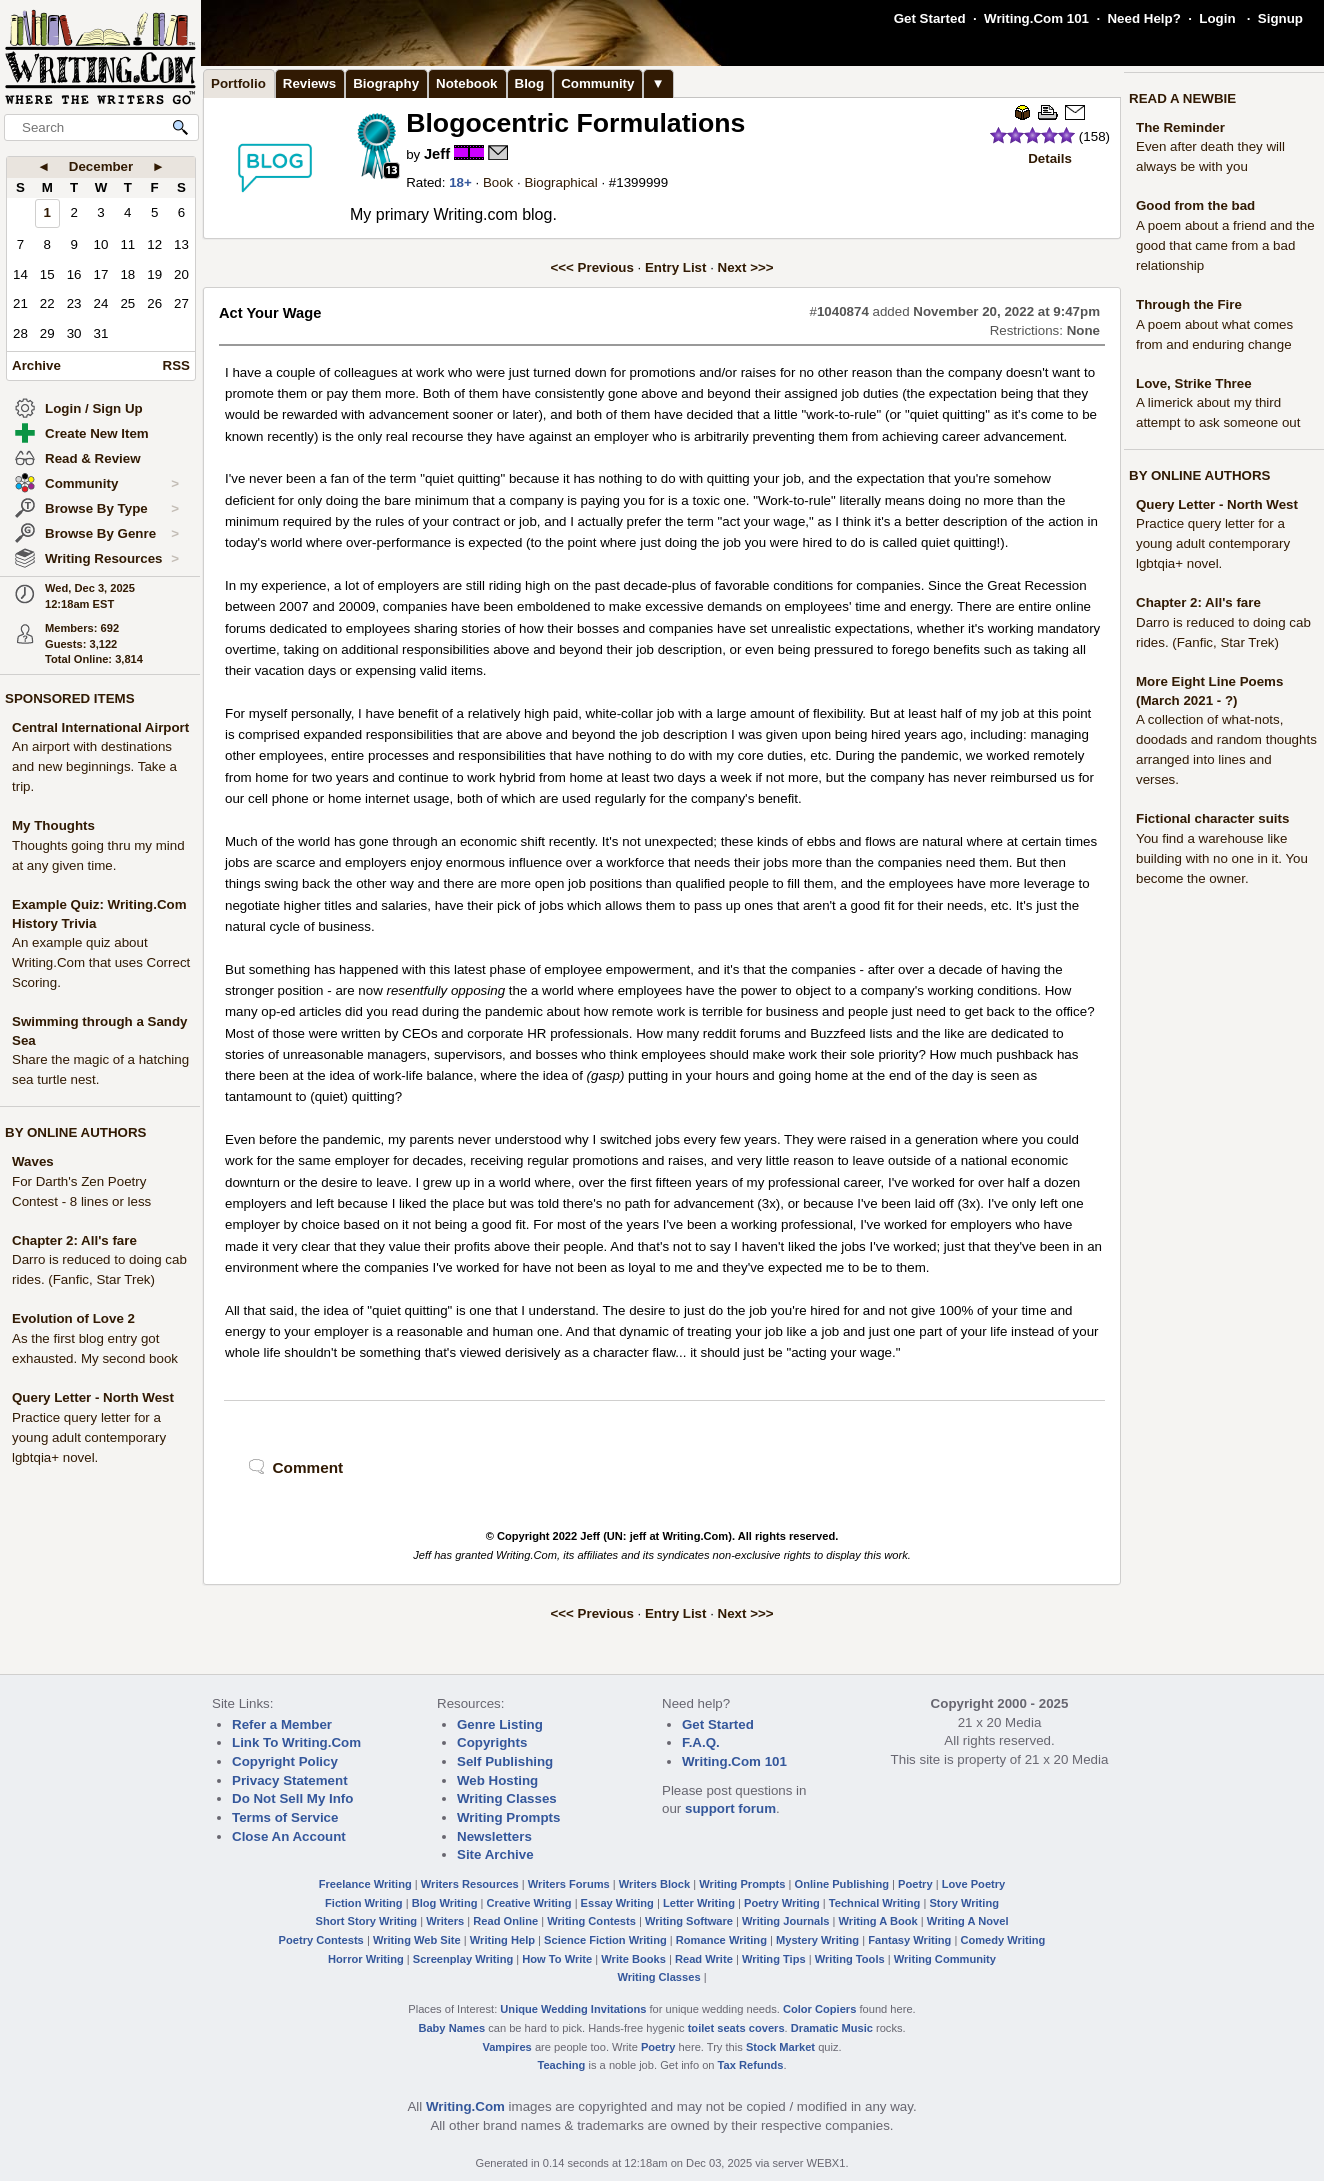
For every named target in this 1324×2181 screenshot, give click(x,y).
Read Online (505, 1921)
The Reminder (1180, 127)
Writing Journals (785, 1921)
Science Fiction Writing (605, 1940)
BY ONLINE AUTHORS (75, 1132)
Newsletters (494, 1836)
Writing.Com (465, 2106)
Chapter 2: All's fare (74, 1240)
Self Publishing (505, 1761)
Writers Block (654, 1884)
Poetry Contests (321, 1940)
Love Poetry (974, 1884)
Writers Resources (470, 1884)
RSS (176, 365)
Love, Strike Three (1194, 383)
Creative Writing (529, 1903)
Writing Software (689, 1921)
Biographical (560, 182)
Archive (36, 365)
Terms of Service (285, 1817)
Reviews (309, 83)
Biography (386, 83)
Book (498, 182)
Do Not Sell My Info (292, 1798)
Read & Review (93, 458)
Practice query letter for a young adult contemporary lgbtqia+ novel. (89, 1437)
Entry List (675, 267)
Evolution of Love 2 (73, 1318)
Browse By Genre (112, 534)
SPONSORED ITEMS (70, 698)
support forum (730, 1808)
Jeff (437, 154)
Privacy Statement (290, 1780)
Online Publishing (842, 1884)
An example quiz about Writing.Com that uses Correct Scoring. (101, 962)
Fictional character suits (1212, 818)
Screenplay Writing (463, 1959)
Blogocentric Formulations (575, 123)
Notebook (466, 83)
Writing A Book (878, 1921)
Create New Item (97, 433)
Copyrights (492, 1742)
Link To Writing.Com (296, 1742)
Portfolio (238, 83)
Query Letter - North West (93, 1397)
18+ (460, 182)
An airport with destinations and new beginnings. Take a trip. (94, 766)
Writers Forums (569, 1884)
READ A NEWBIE (1182, 98)
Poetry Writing (782, 1903)
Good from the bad (1195, 205)
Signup (1280, 18)
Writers (445, 1921)
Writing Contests (591, 1921)
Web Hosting (497, 1780)
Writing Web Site (417, 1940)
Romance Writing (721, 1940)
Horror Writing (366, 1959)
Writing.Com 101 (1036, 18)
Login (1217, 18)
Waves (33, 1161)
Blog (530, 83)
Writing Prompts (508, 1817)
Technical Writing (875, 1903)
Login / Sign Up (94, 408)
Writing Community (945, 1959)
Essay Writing (617, 1903)
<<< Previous (592, 267)
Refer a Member (282, 1724)
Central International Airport (100, 727)
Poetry (915, 1884)
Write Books (633, 1959)
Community (112, 484)
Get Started (930, 18)
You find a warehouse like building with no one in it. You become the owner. (1222, 858)
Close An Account (289, 1836)
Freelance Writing (365, 1884)
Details (1050, 158)
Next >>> (746, 267)
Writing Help (502, 1940)
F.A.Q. (701, 1742)
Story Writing (964, 1903)
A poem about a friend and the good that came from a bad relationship (1225, 245)
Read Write (704, 1959)
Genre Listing (500, 1724)
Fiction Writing (364, 1903)
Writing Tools (850, 1959)
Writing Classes (507, 1798)
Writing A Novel (968, 1921)
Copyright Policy (285, 1761)
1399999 (642, 182)
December (101, 166)
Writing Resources (112, 559)
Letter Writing (699, 1903)
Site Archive (495, 1854)
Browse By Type (112, 509)
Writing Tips (774, 1959)
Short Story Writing (366, 1921)
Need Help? (1143, 18)
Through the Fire (1189, 304)
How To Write (557, 1959)
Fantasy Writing (909, 1940)
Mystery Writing (817, 1940)
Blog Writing (445, 1903)
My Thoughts (53, 825)
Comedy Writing (1002, 1940)
